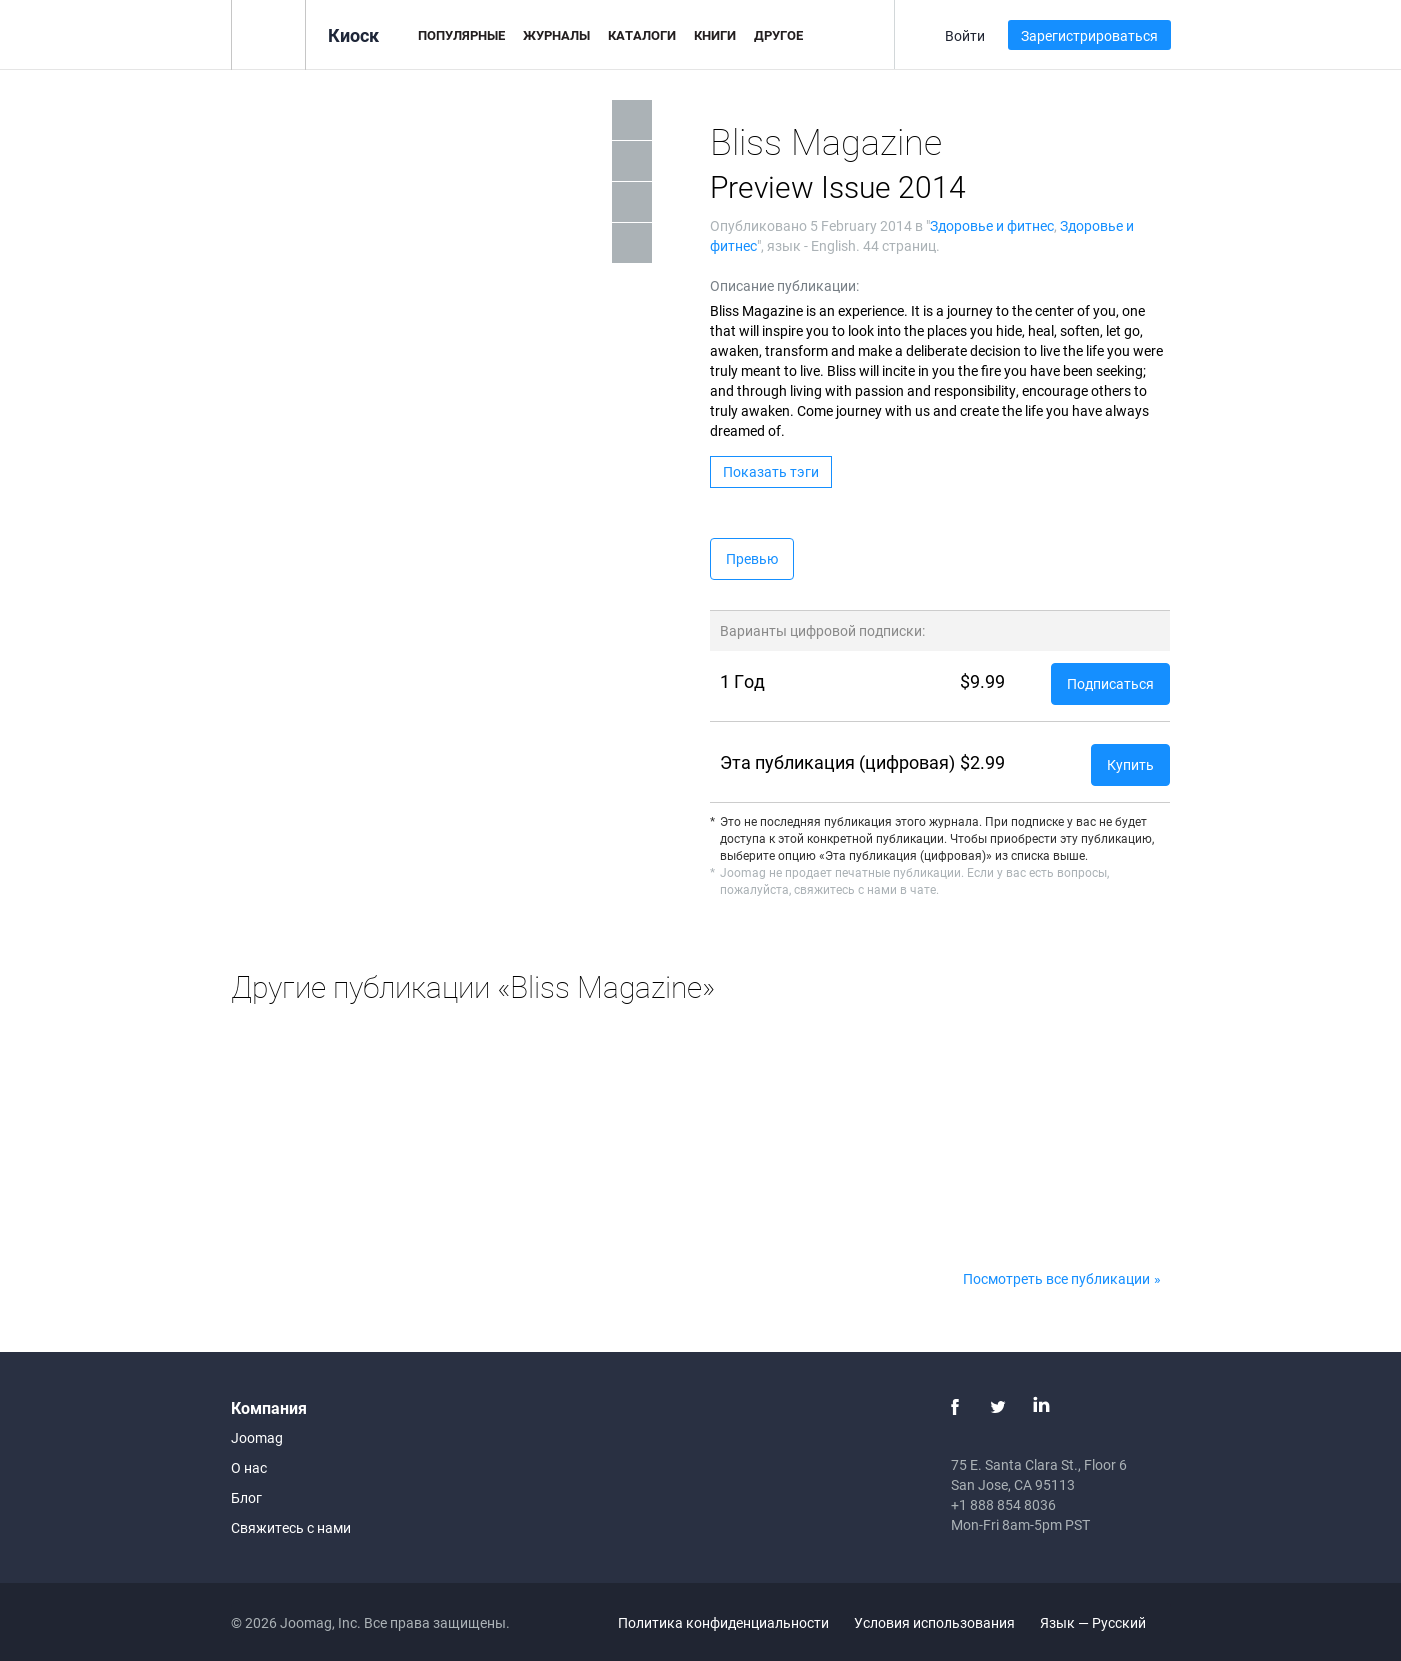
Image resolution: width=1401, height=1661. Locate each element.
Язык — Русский (1104, 1622)
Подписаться (1110, 683)
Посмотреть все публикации (1056, 1278)
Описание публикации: (784, 285)
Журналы (556, 35)
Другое (778, 35)
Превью (752, 558)
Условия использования (934, 1622)
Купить (1130, 764)
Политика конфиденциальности (723, 1622)
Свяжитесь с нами (291, 1527)
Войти (965, 35)
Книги (715, 35)
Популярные (461, 35)
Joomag (257, 1437)
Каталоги (642, 35)
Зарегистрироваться (1089, 35)
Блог (246, 1497)
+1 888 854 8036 (1003, 1504)
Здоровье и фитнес (992, 225)
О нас (249, 1467)
